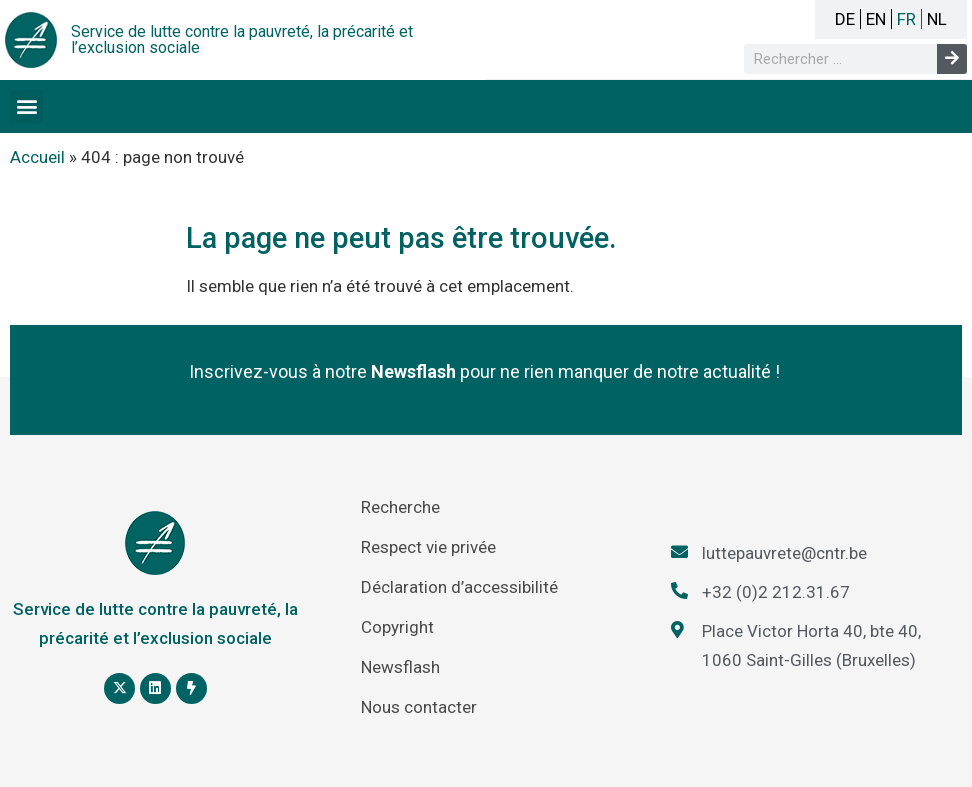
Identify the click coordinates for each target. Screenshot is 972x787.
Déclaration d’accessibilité (459, 587)
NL (937, 19)
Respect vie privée (428, 547)
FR (906, 19)
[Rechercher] (952, 59)
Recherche (400, 507)
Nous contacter (419, 707)
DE (845, 19)
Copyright (397, 627)
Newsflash (400, 667)
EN (876, 19)
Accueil (37, 157)
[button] (26, 106)
